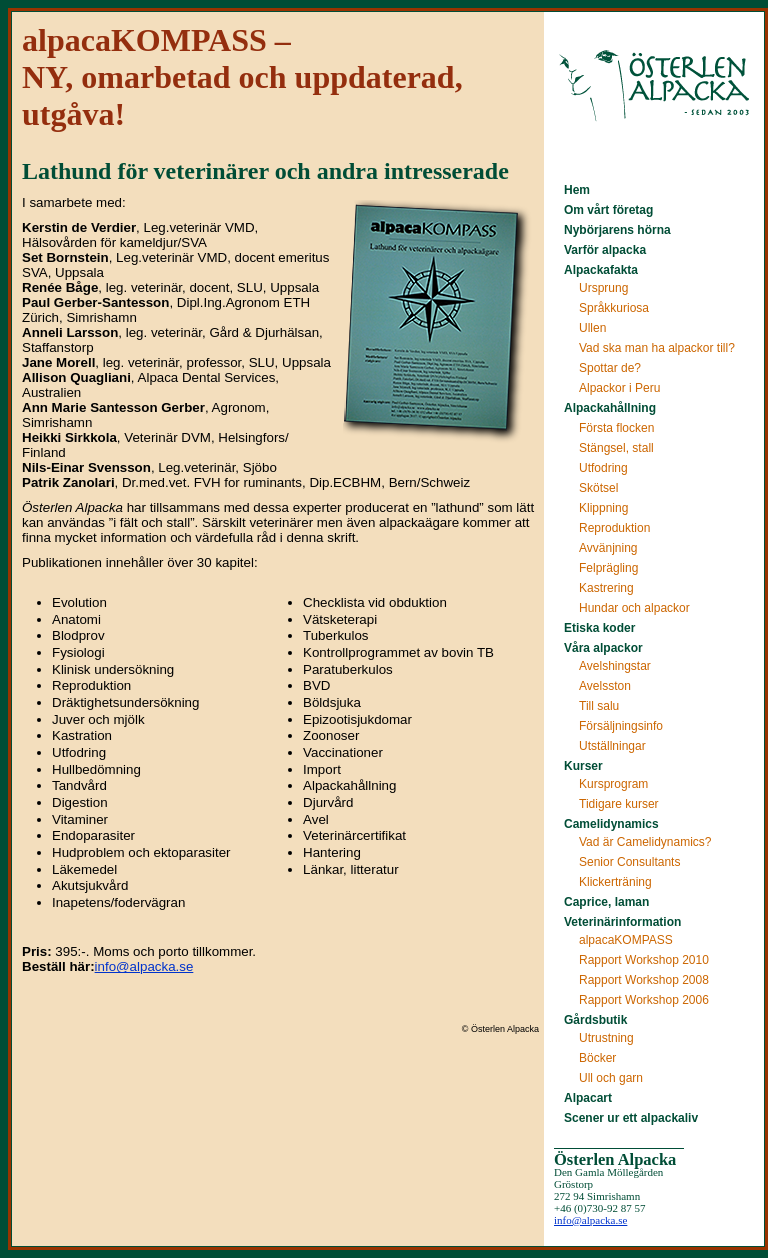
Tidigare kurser (619, 804)
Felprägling (608, 568)
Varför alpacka (605, 250)
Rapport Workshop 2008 (644, 980)
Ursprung (603, 288)
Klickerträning (615, 882)
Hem (577, 190)
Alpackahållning (610, 408)
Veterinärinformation (622, 922)
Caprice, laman (606, 902)
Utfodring (603, 468)
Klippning (603, 508)
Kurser (583, 766)
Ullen (592, 328)
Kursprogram (613, 784)
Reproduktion (614, 528)
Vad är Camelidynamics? (645, 842)
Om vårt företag (608, 210)
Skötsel (598, 488)
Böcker (597, 1058)
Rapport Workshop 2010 (644, 960)
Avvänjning (608, 548)
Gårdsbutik (595, 1020)
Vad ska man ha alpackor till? (657, 348)
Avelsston (605, 686)
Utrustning (606, 1038)
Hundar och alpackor (634, 608)
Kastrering (606, 588)
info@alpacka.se (144, 966)
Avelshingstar (615, 666)
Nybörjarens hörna (617, 230)
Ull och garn (611, 1078)
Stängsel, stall (616, 448)
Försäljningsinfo (621, 726)
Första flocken (616, 428)
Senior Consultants (629, 862)
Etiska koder (599, 628)
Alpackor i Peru (619, 388)
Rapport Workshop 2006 (644, 1000)
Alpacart (588, 1098)
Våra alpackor (603, 648)
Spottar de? (610, 368)
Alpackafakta (601, 270)
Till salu (599, 706)
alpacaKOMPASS (626, 940)
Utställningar (612, 746)
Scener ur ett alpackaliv (631, 1118)
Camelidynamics (611, 824)
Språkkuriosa (614, 308)
